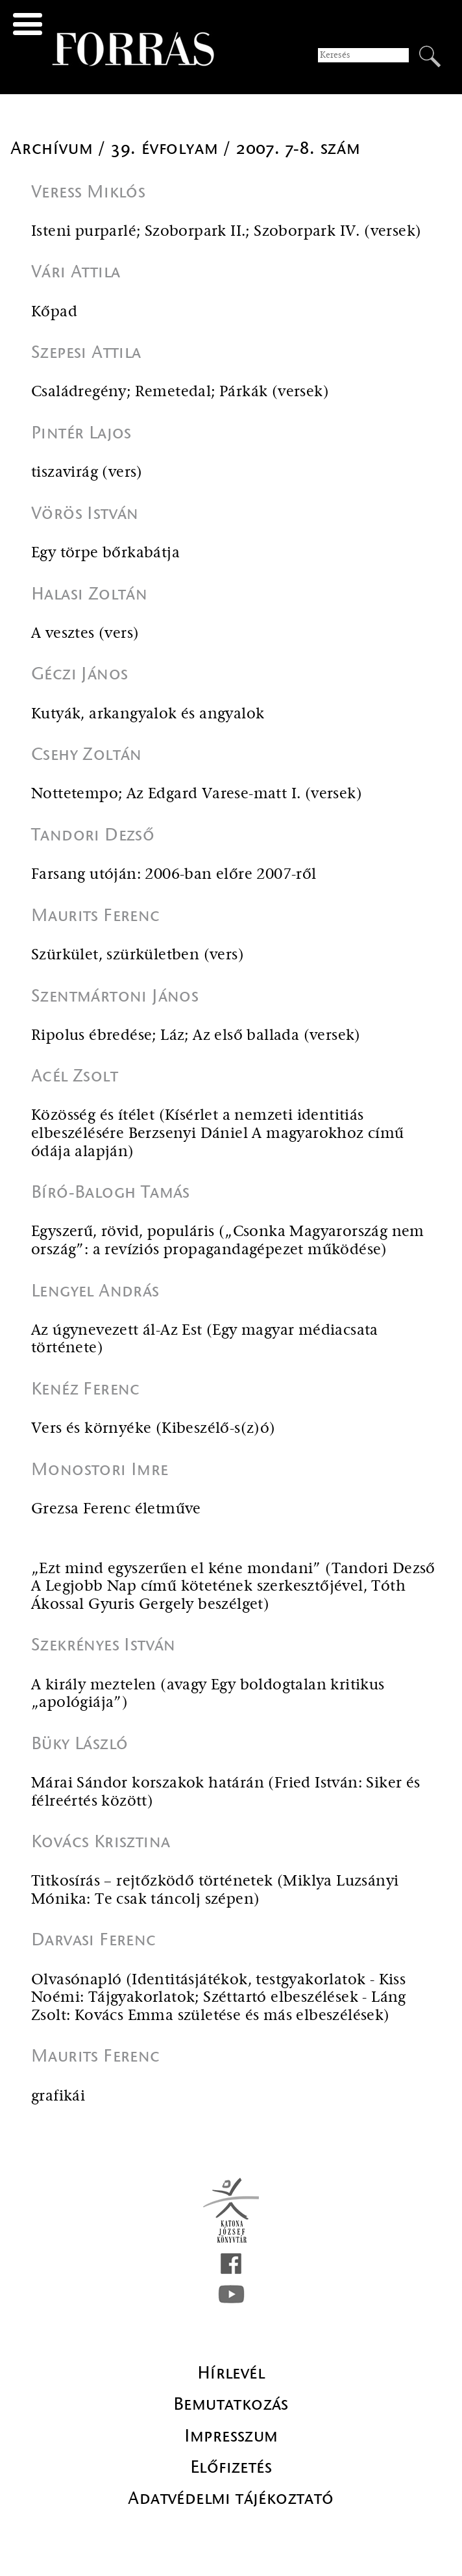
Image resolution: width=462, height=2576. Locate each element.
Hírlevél (231, 2373)
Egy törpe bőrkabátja (105, 553)
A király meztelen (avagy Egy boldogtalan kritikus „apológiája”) (208, 1694)
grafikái (58, 2096)
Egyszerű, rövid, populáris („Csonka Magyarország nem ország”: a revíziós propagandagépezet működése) (227, 1241)
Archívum (54, 148)
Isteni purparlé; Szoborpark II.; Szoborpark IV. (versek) (226, 231)
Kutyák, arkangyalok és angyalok (147, 714)
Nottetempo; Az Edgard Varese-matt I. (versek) (196, 794)
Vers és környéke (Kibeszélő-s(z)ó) (153, 1429)
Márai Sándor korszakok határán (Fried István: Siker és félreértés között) (225, 1792)
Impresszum (231, 2436)
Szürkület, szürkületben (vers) (137, 955)
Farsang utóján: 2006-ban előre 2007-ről (174, 875)
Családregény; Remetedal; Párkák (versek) (180, 392)
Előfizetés (231, 2467)
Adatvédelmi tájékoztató (231, 2498)
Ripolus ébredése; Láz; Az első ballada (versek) (196, 1036)
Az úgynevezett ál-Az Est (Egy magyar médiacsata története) (204, 1339)
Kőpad (54, 312)
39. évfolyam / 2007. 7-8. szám (236, 148)
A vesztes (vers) (85, 634)
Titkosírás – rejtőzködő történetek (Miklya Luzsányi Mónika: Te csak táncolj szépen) (214, 1890)
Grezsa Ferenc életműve (116, 1509)
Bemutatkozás (231, 2404)
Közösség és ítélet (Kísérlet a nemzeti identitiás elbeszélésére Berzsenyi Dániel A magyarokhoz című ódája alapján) (217, 1133)
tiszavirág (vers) (87, 472)
